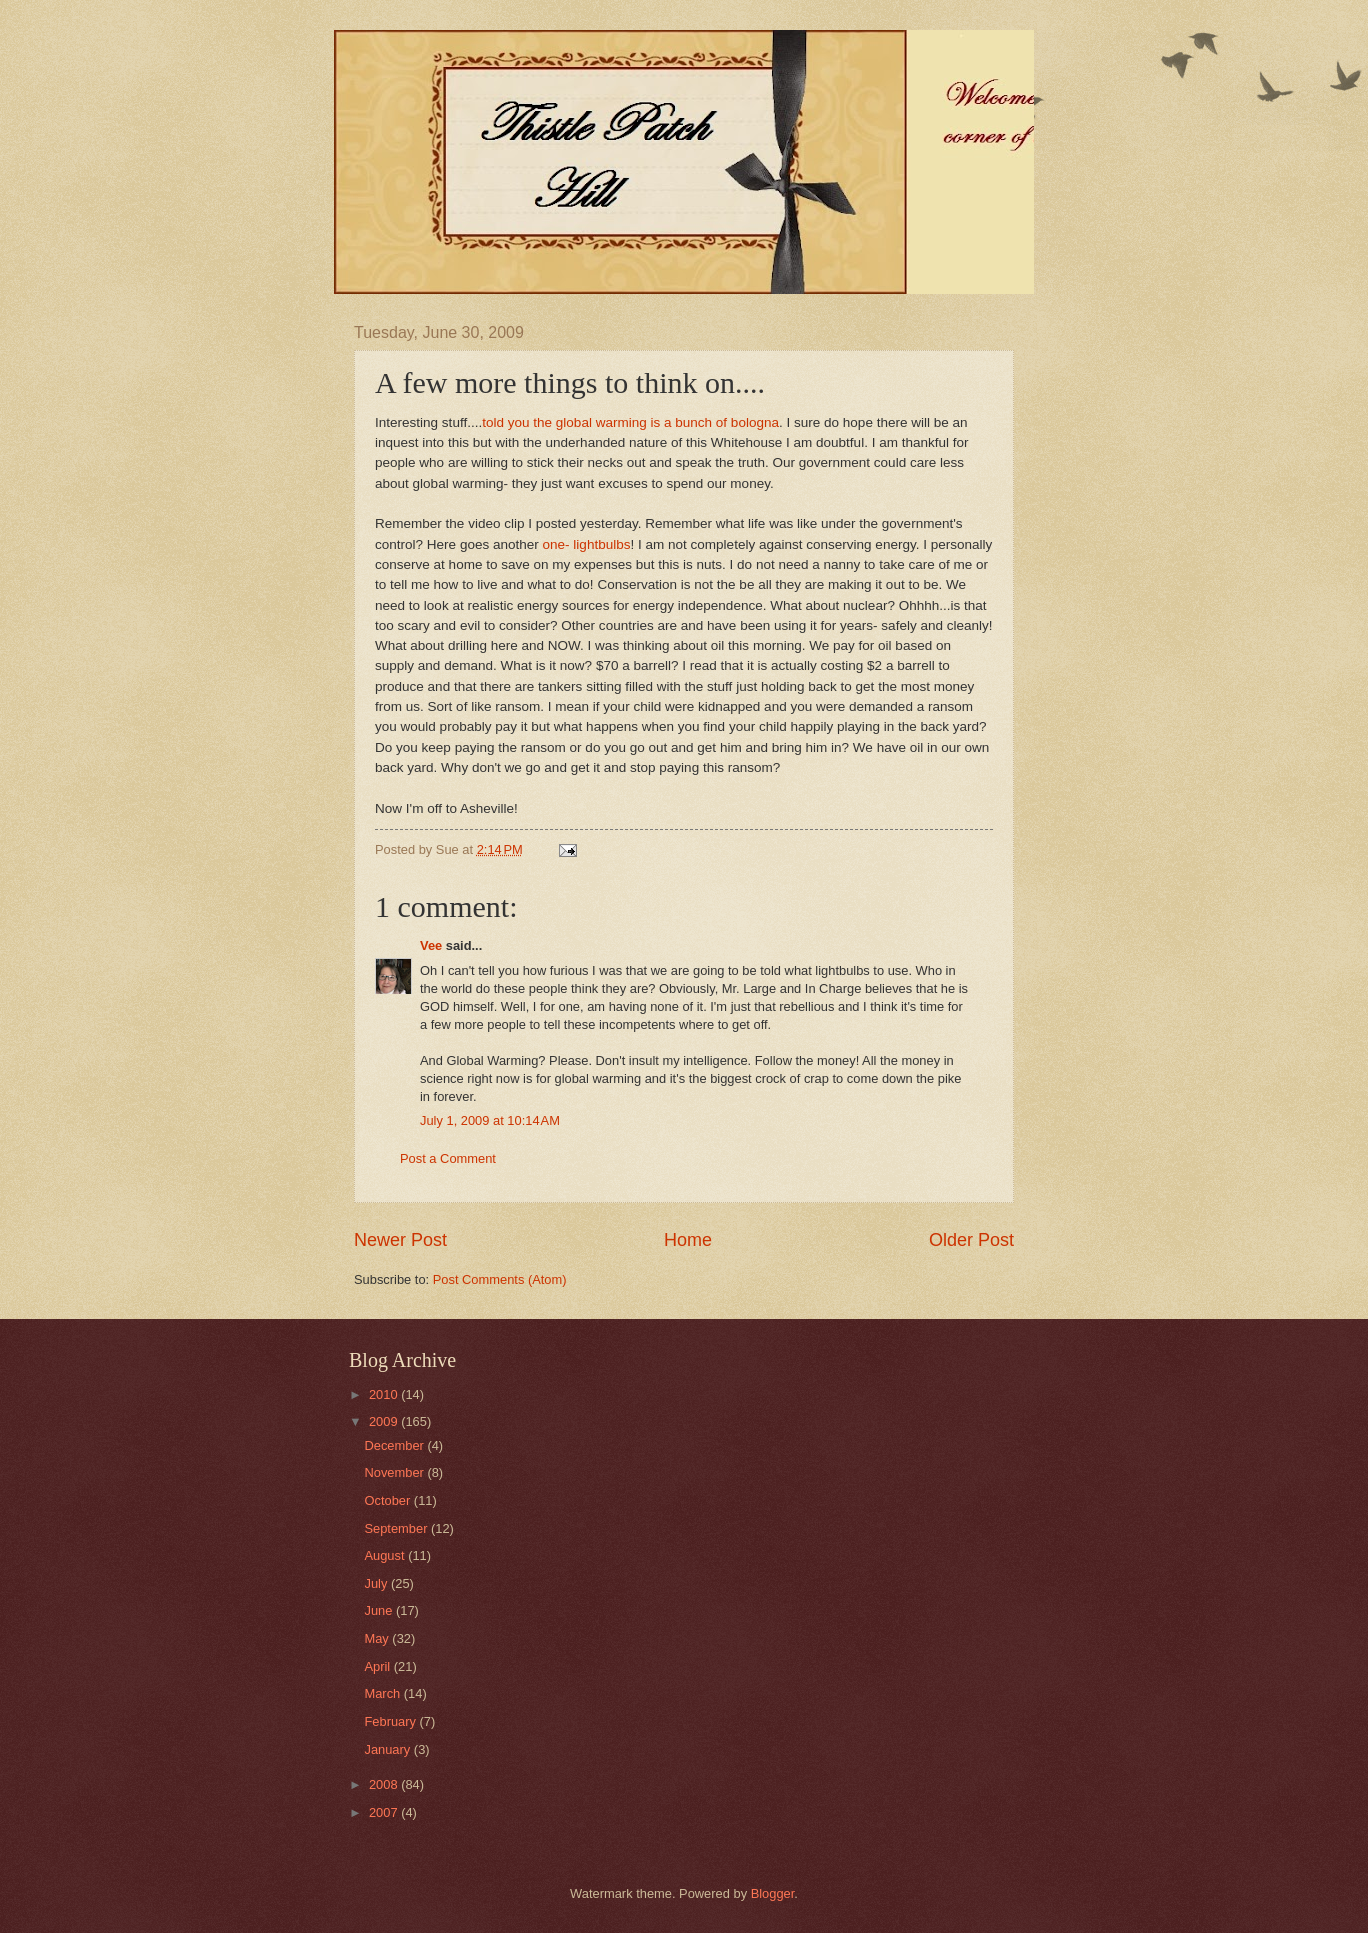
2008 (385, 1784)
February (391, 1721)
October (388, 1500)
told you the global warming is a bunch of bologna (630, 422)
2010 (385, 1394)
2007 (385, 1812)
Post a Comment (448, 1158)
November (395, 1472)
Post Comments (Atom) (500, 1279)
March (383, 1693)
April (378, 1666)
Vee (431, 945)
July (377, 1583)
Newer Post (400, 1240)
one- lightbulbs (587, 544)
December (395, 1445)
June (380, 1610)
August (386, 1555)
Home (688, 1240)
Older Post (971, 1240)
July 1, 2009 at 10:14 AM (490, 1120)
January (388, 1749)
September (397, 1528)
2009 (385, 1421)
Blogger (773, 1893)
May (378, 1638)
